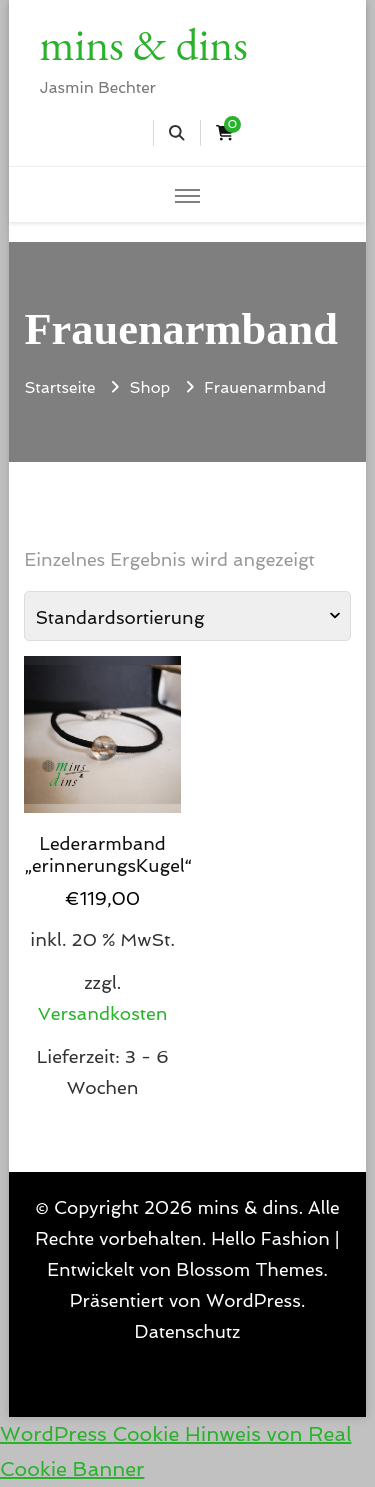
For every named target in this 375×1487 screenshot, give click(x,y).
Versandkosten (103, 1013)
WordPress (253, 1300)
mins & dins (143, 44)
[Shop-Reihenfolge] (187, 616)
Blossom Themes (249, 1269)
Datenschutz (188, 1331)
